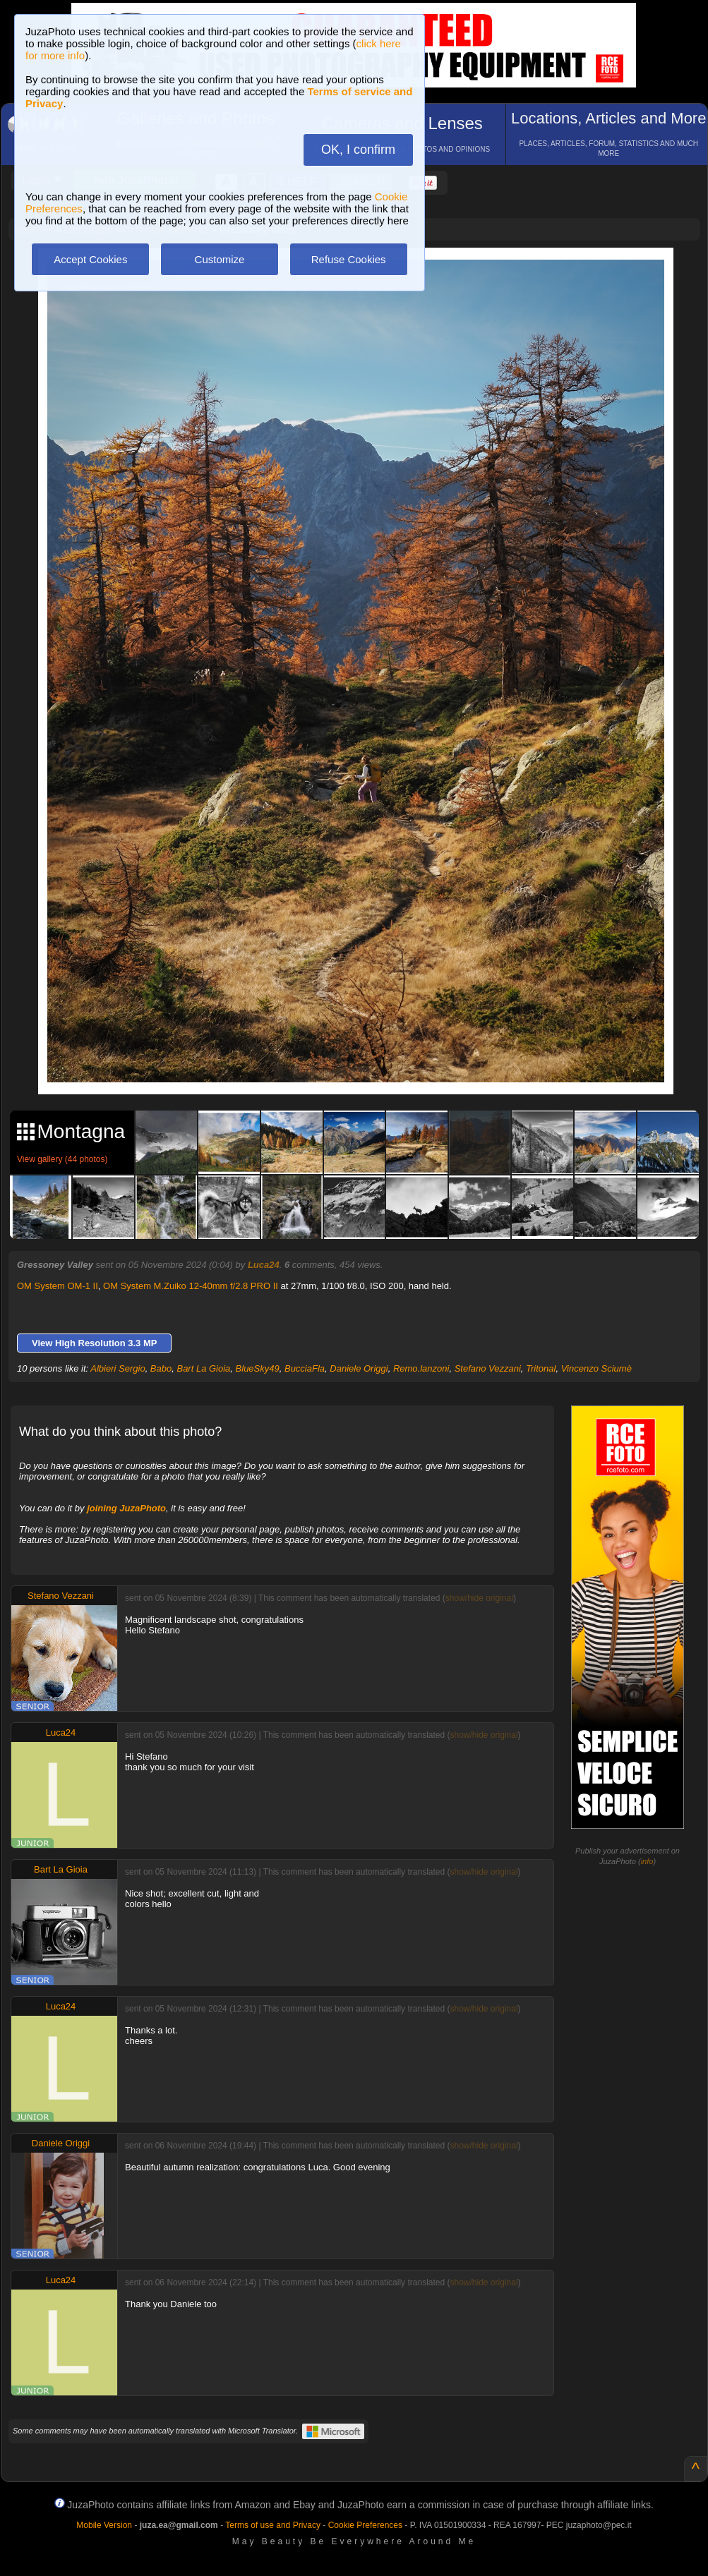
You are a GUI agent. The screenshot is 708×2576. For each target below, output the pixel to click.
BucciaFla (304, 1368)
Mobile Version (104, 2525)
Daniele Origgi (359, 1368)
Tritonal (541, 1368)
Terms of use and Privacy (272, 2525)
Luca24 (264, 1264)
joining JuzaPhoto (126, 1508)
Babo (161, 1368)
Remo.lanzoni (421, 1368)
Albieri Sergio (117, 1368)
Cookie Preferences (365, 2525)
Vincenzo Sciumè (596, 1368)
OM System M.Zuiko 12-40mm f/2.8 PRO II (190, 1286)
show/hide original (479, 1598)
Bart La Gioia (203, 1368)
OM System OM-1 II (57, 1286)
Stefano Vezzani (488, 1368)
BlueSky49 (258, 1368)
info (647, 1861)
